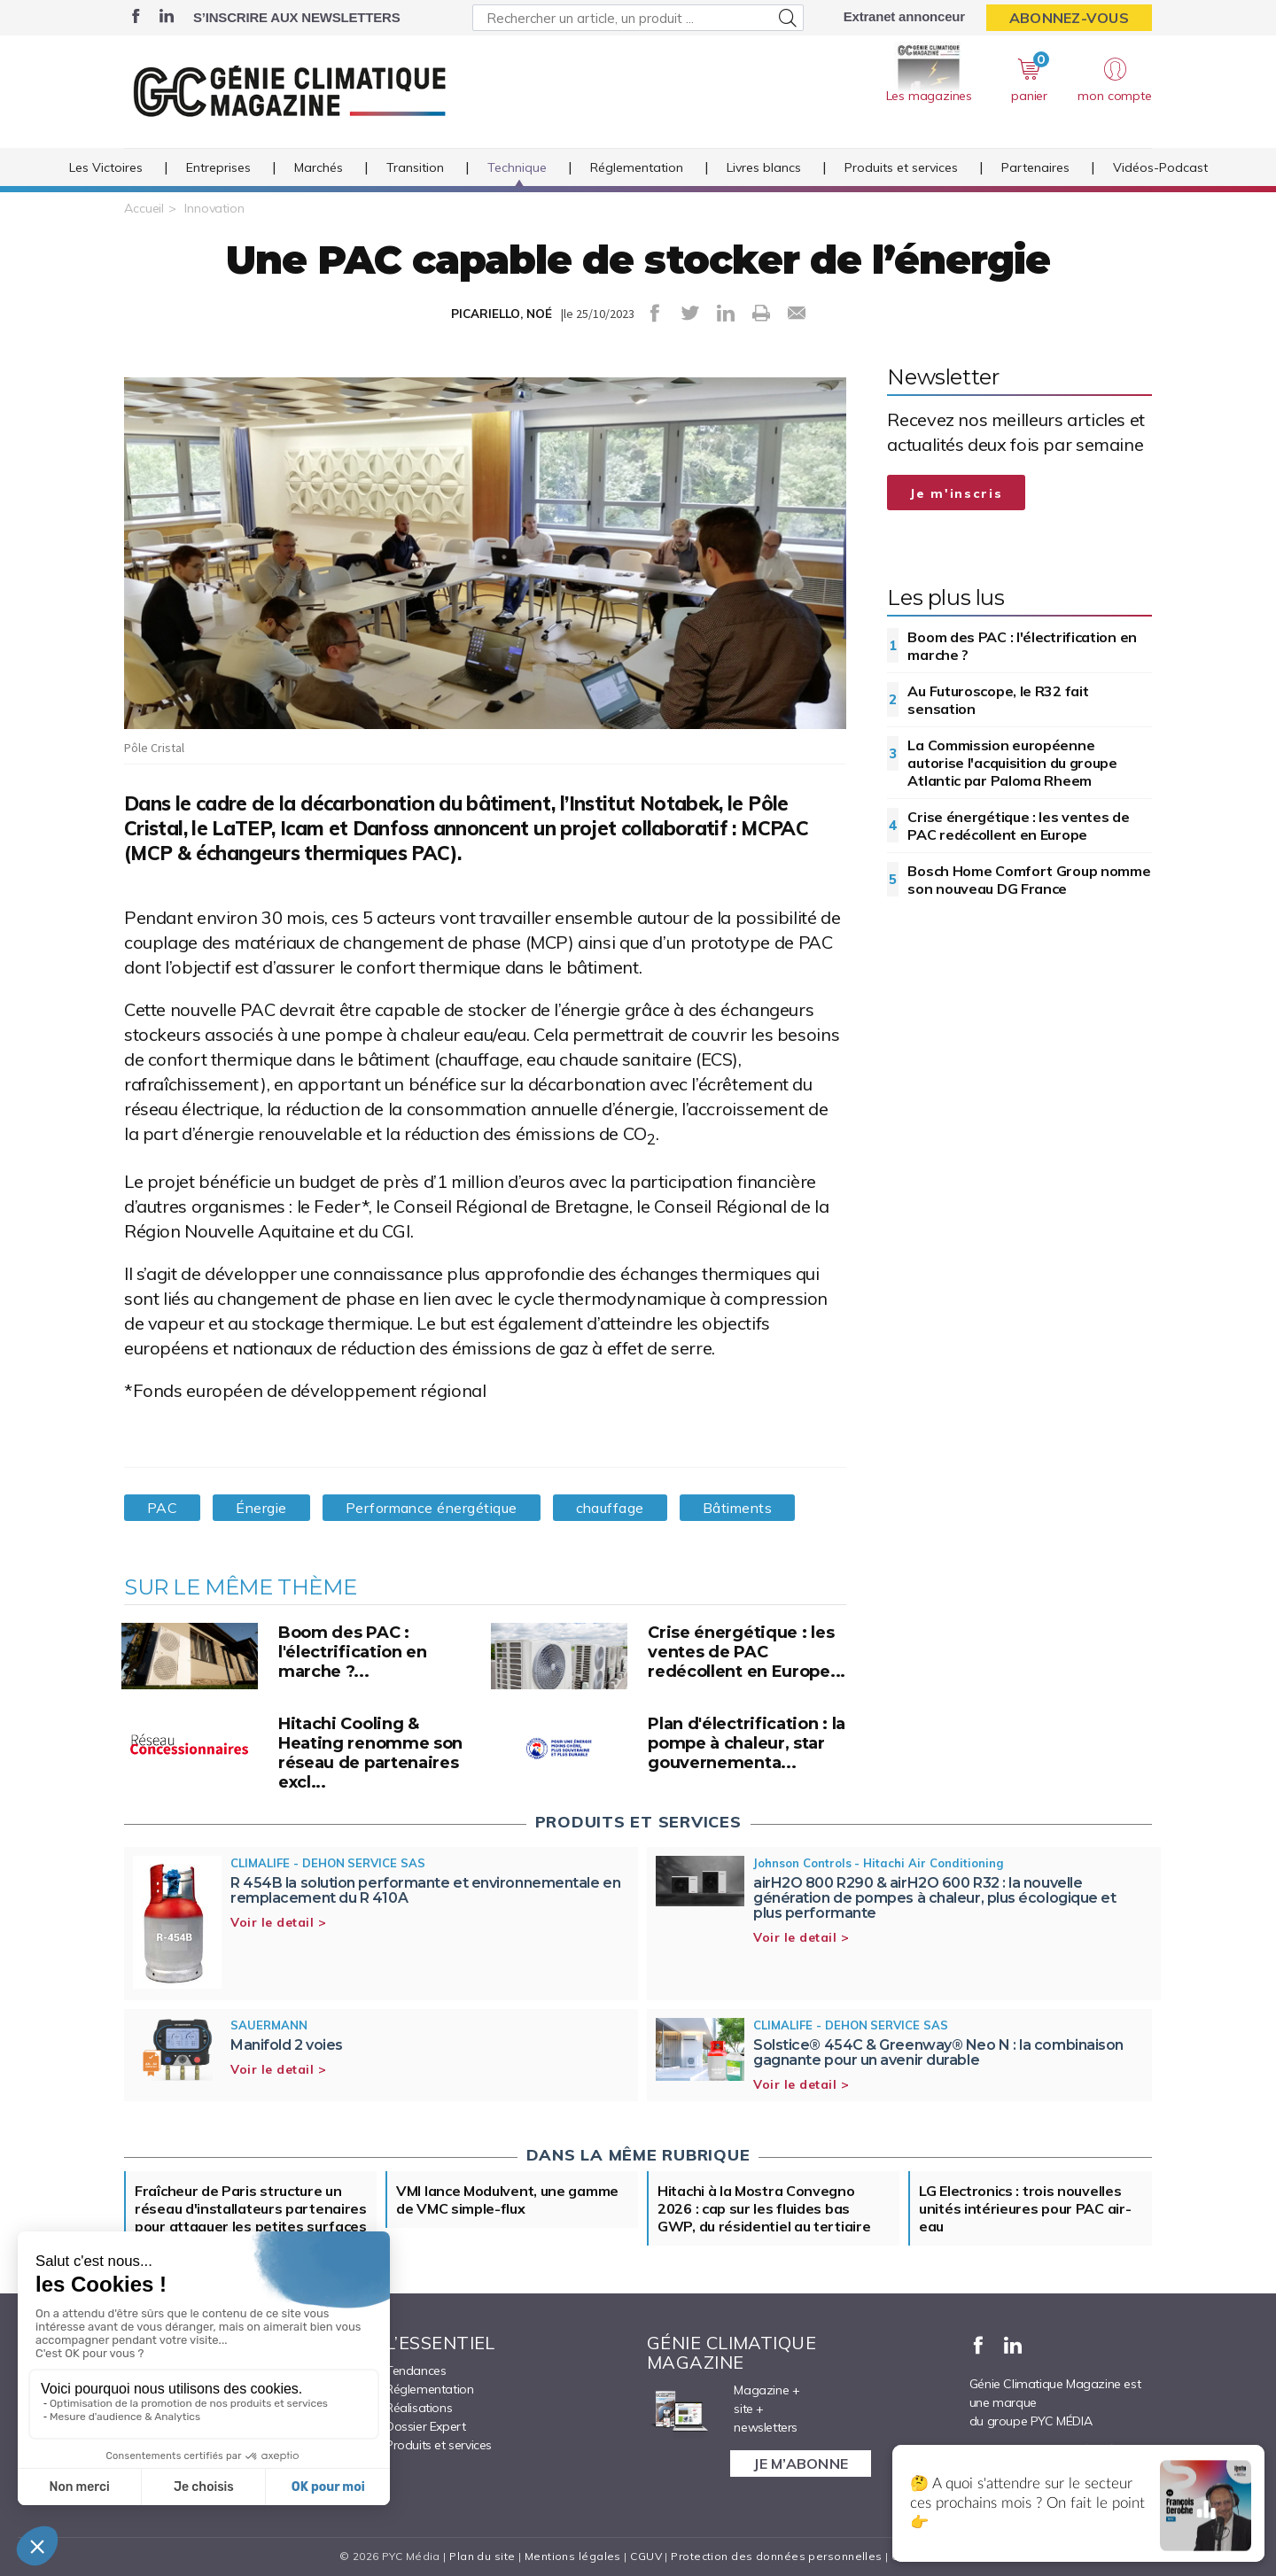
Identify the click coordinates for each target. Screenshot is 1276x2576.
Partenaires (1035, 167)
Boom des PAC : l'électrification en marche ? (1022, 645)
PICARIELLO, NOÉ (501, 313)
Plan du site (482, 2556)
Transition (415, 167)
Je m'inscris (956, 493)
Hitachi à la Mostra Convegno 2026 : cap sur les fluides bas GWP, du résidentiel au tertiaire (763, 2208)
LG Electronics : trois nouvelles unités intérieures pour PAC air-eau (1025, 2208)
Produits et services (901, 167)
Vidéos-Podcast (1160, 167)
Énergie (261, 1508)
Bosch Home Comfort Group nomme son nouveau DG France (1028, 879)
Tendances (415, 2370)
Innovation (214, 208)
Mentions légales (573, 2556)
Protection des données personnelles (776, 2556)
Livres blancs (764, 167)
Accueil (144, 208)
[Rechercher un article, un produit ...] (637, 17)
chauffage (610, 1508)
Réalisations (418, 2408)
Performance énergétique (431, 1508)
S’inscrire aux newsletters (296, 17)
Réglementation (636, 167)
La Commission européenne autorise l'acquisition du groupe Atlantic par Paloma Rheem (1011, 762)
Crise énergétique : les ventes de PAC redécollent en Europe (1018, 825)
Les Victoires (106, 167)
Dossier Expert (425, 2426)
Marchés (318, 167)
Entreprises (218, 167)
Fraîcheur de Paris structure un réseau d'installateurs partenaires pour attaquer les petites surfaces (251, 2208)
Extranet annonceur (904, 16)
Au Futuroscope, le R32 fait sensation (997, 700)
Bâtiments (737, 1508)
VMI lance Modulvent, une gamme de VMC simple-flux (507, 2199)
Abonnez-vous (1069, 18)
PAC (162, 1508)
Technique (517, 167)
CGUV (646, 2556)
